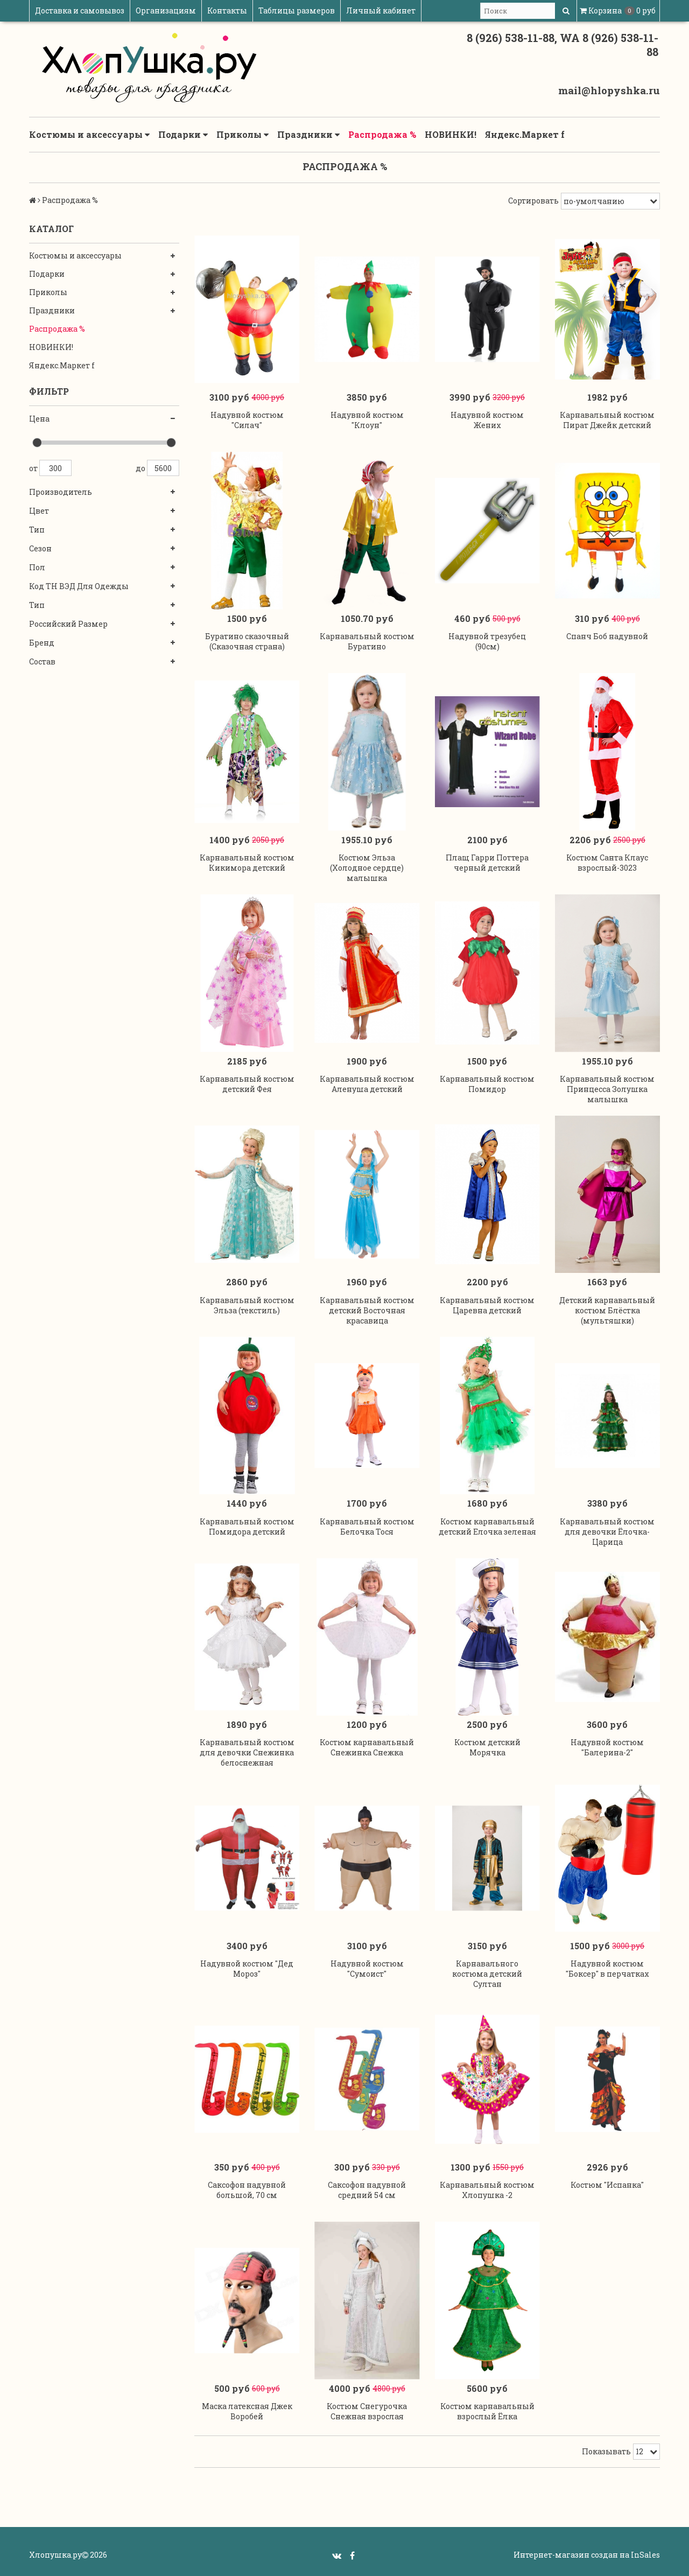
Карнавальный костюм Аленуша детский (367, 1084)
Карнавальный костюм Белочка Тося (367, 1526)
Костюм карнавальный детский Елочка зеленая (487, 1526)
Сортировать (533, 200)
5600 (163, 468)
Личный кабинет (381, 10)
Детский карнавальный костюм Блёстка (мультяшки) (607, 1310)
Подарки (183, 134)
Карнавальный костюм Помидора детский (247, 1526)
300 (55, 468)
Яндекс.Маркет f (525, 134)
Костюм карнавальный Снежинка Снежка (367, 1747)
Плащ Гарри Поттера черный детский (487, 862)
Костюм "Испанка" (607, 2185)
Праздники (308, 134)
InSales (645, 2555)
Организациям (166, 10)
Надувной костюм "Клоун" (367, 420)
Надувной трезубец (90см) (487, 641)
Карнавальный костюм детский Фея (247, 1084)
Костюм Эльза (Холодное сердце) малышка (367, 867)
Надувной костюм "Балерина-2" (607, 1747)
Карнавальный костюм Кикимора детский (247, 862)
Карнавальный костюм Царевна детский (487, 1305)
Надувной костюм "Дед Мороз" (246, 1968)
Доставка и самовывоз (79, 10)
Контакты (227, 10)
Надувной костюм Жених (487, 420)
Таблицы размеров (296, 10)
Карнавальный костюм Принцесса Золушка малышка (607, 1089)
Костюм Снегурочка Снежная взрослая (367, 2411)
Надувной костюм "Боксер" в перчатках (607, 1968)
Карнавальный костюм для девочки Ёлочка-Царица (607, 1531)
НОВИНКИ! (450, 134)
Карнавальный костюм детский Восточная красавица (367, 1310)
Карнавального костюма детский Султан (487, 1973)
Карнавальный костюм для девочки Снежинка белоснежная (247, 1752)
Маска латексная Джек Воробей (247, 2411)
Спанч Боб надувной (607, 636)
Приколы (242, 134)
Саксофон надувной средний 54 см (367, 2190)
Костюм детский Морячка (487, 1747)
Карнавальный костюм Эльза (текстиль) (247, 1305)
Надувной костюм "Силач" (247, 420)
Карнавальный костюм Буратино (367, 641)
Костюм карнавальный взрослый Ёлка (487, 2411)
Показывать (606, 2451)
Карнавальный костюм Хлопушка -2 (487, 2190)
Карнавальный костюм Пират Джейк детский (607, 420)
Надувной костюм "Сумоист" (367, 1968)
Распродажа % (382, 134)
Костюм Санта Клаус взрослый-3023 (607, 862)
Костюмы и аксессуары (89, 134)
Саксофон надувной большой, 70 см (247, 2190)
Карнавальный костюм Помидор (487, 1084)
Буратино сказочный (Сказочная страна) (247, 641)
